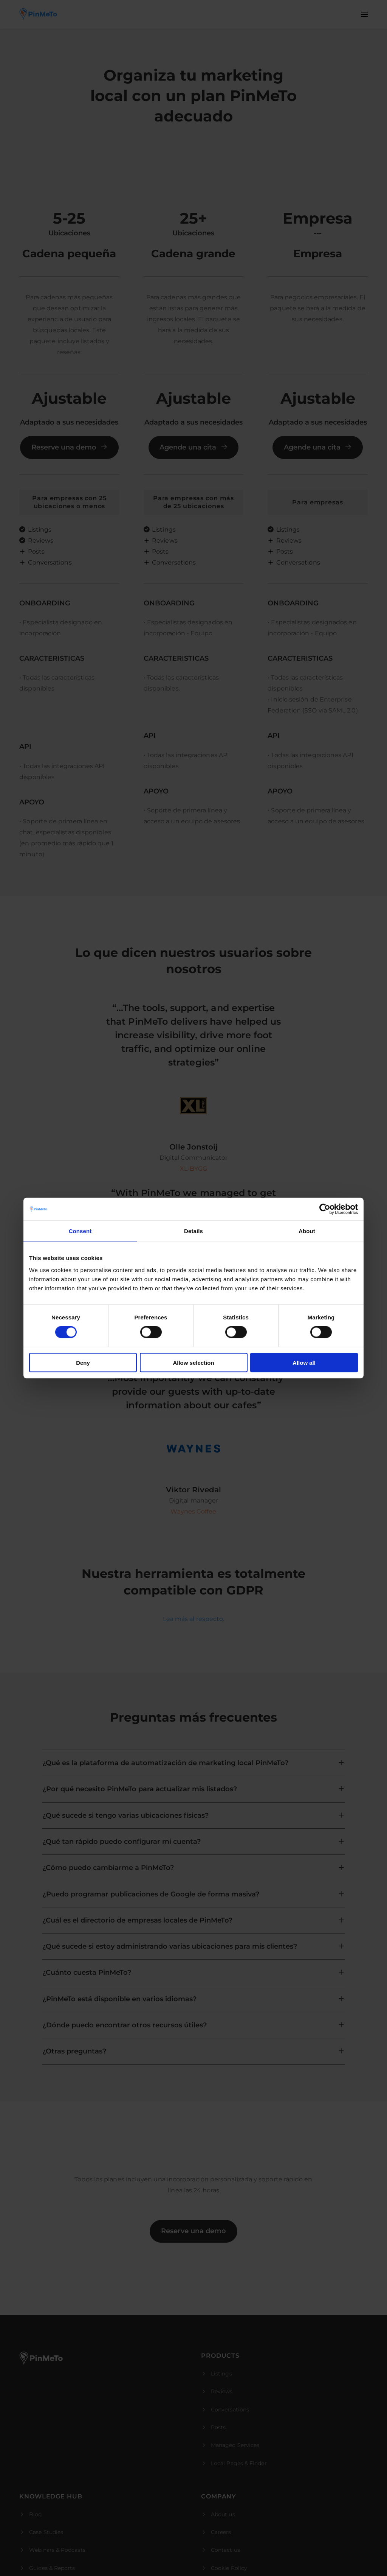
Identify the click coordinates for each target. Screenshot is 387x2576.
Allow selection (193, 1362)
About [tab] (307, 1231)
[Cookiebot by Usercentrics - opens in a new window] (325, 1209)
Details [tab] (193, 1231)
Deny (83, 1362)
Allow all (304, 1362)
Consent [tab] (80, 1231)
